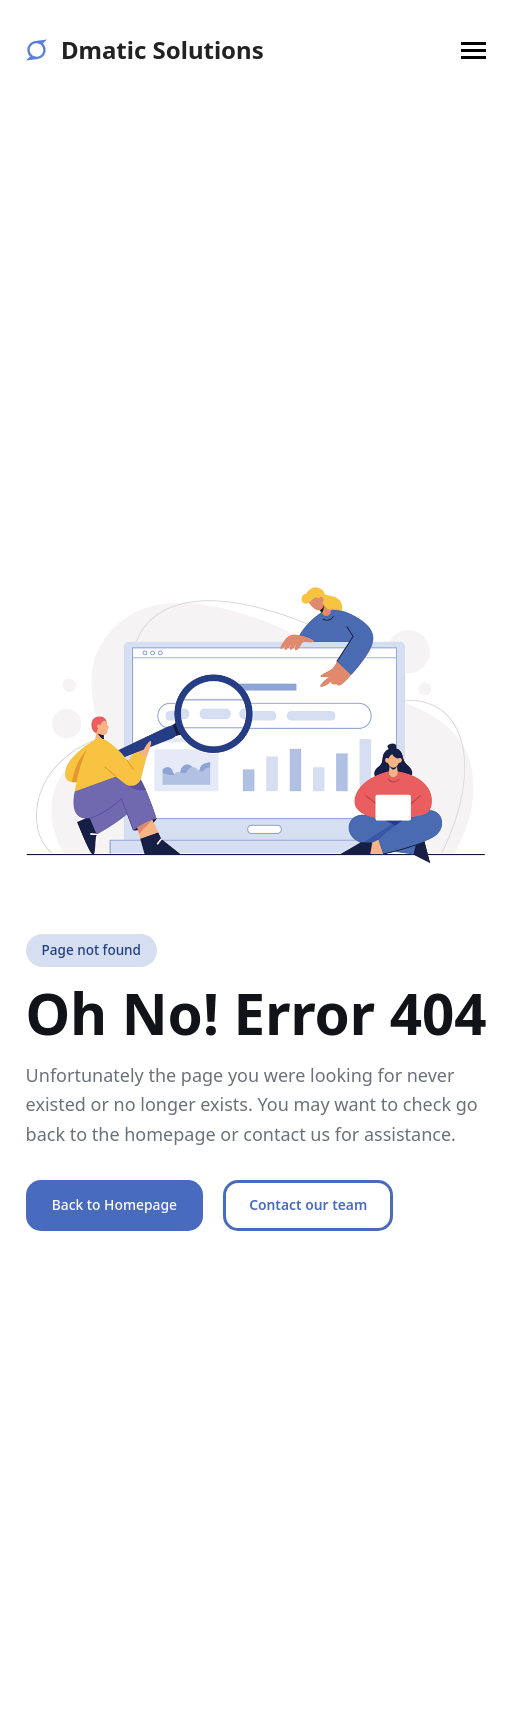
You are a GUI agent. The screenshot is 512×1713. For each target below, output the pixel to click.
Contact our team (308, 1204)
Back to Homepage (114, 1204)
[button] (473, 50)
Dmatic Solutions (145, 50)
